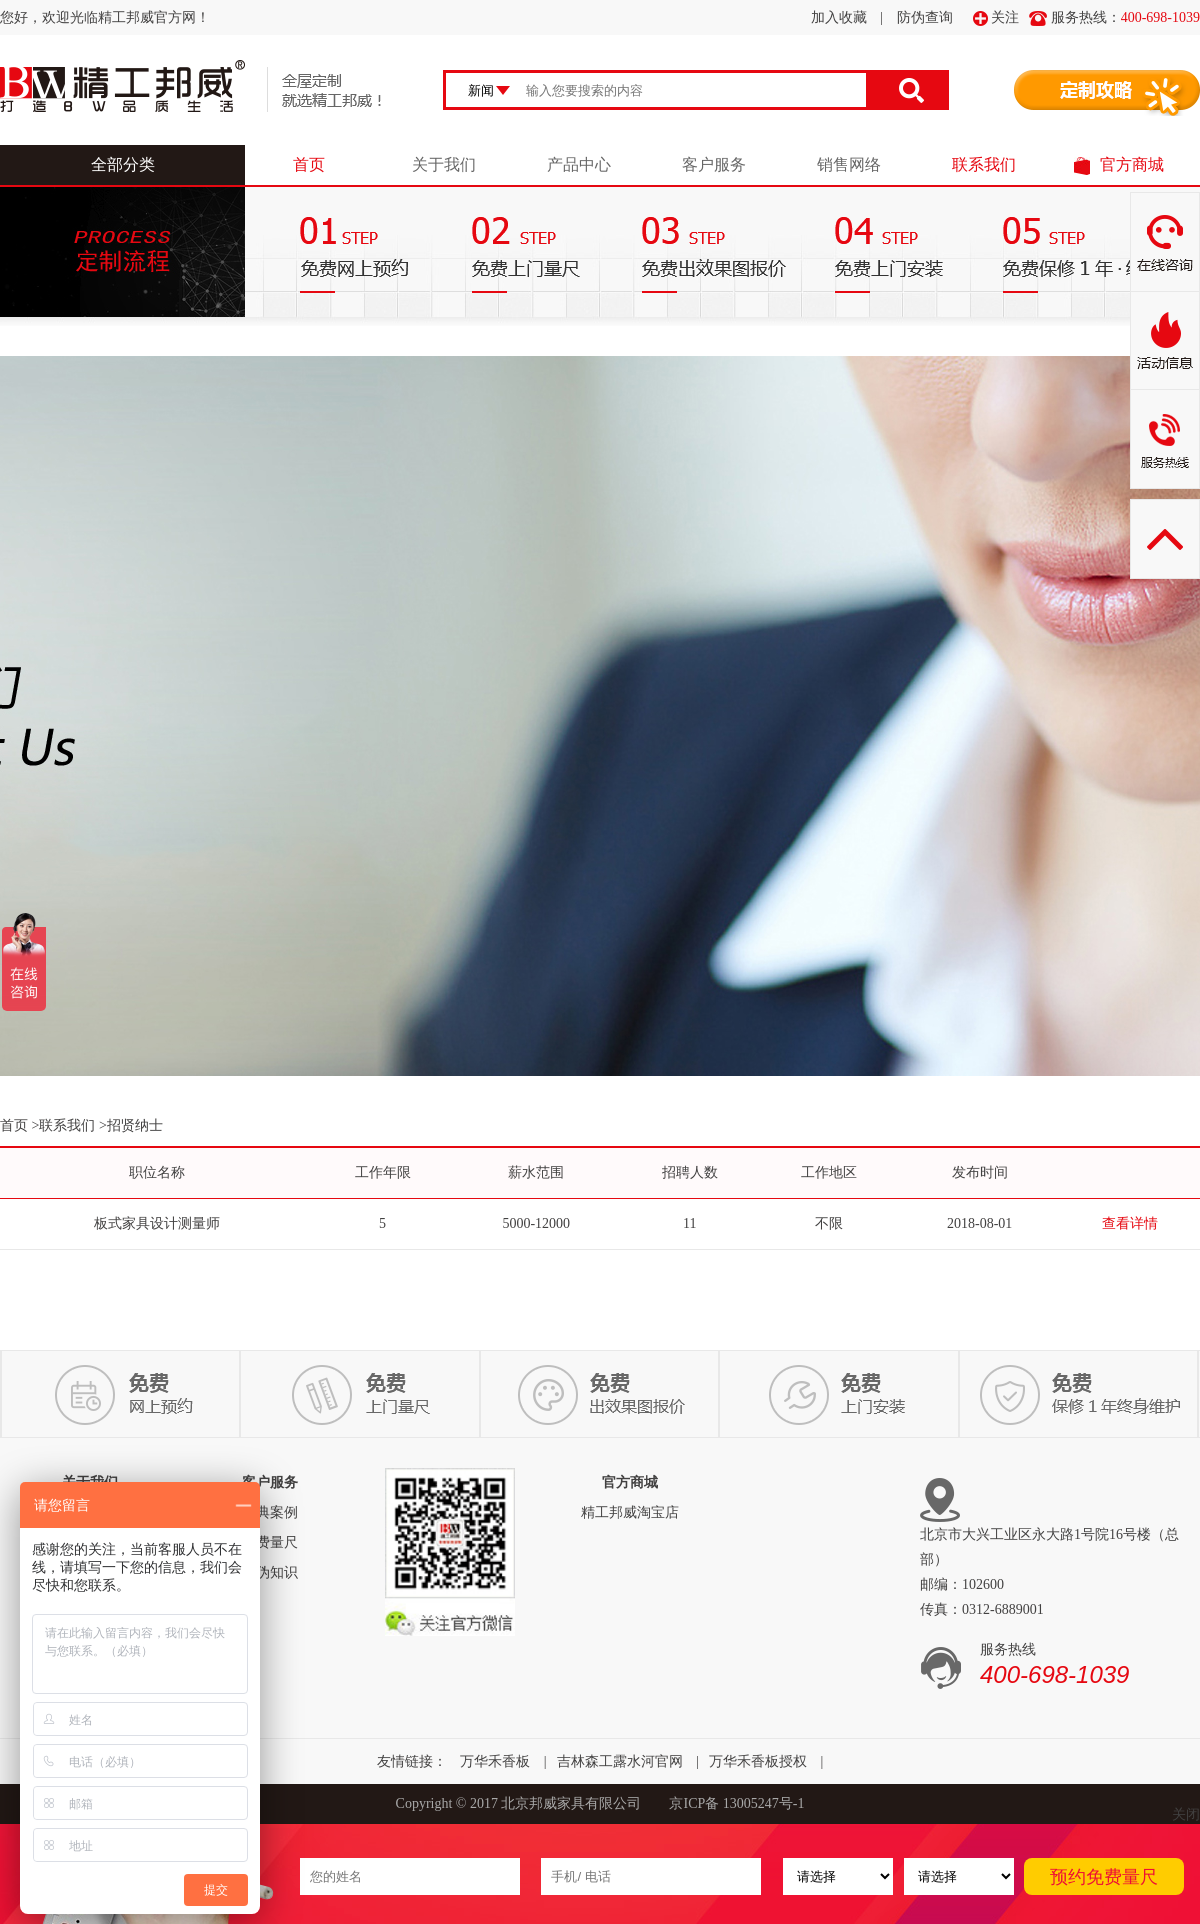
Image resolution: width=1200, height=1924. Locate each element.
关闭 (1186, 1814)
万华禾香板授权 (758, 1761)
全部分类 (123, 164)
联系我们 (984, 164)
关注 (996, 18)
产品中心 (579, 164)
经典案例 (270, 1512)
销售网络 (849, 164)
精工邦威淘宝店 (630, 1512)
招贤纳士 (135, 1125)
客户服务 (714, 164)
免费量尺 (270, 1542)
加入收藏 (839, 17)
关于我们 (444, 164)
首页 (309, 164)
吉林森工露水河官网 (620, 1761)
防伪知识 (270, 1572)
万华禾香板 (495, 1761)
